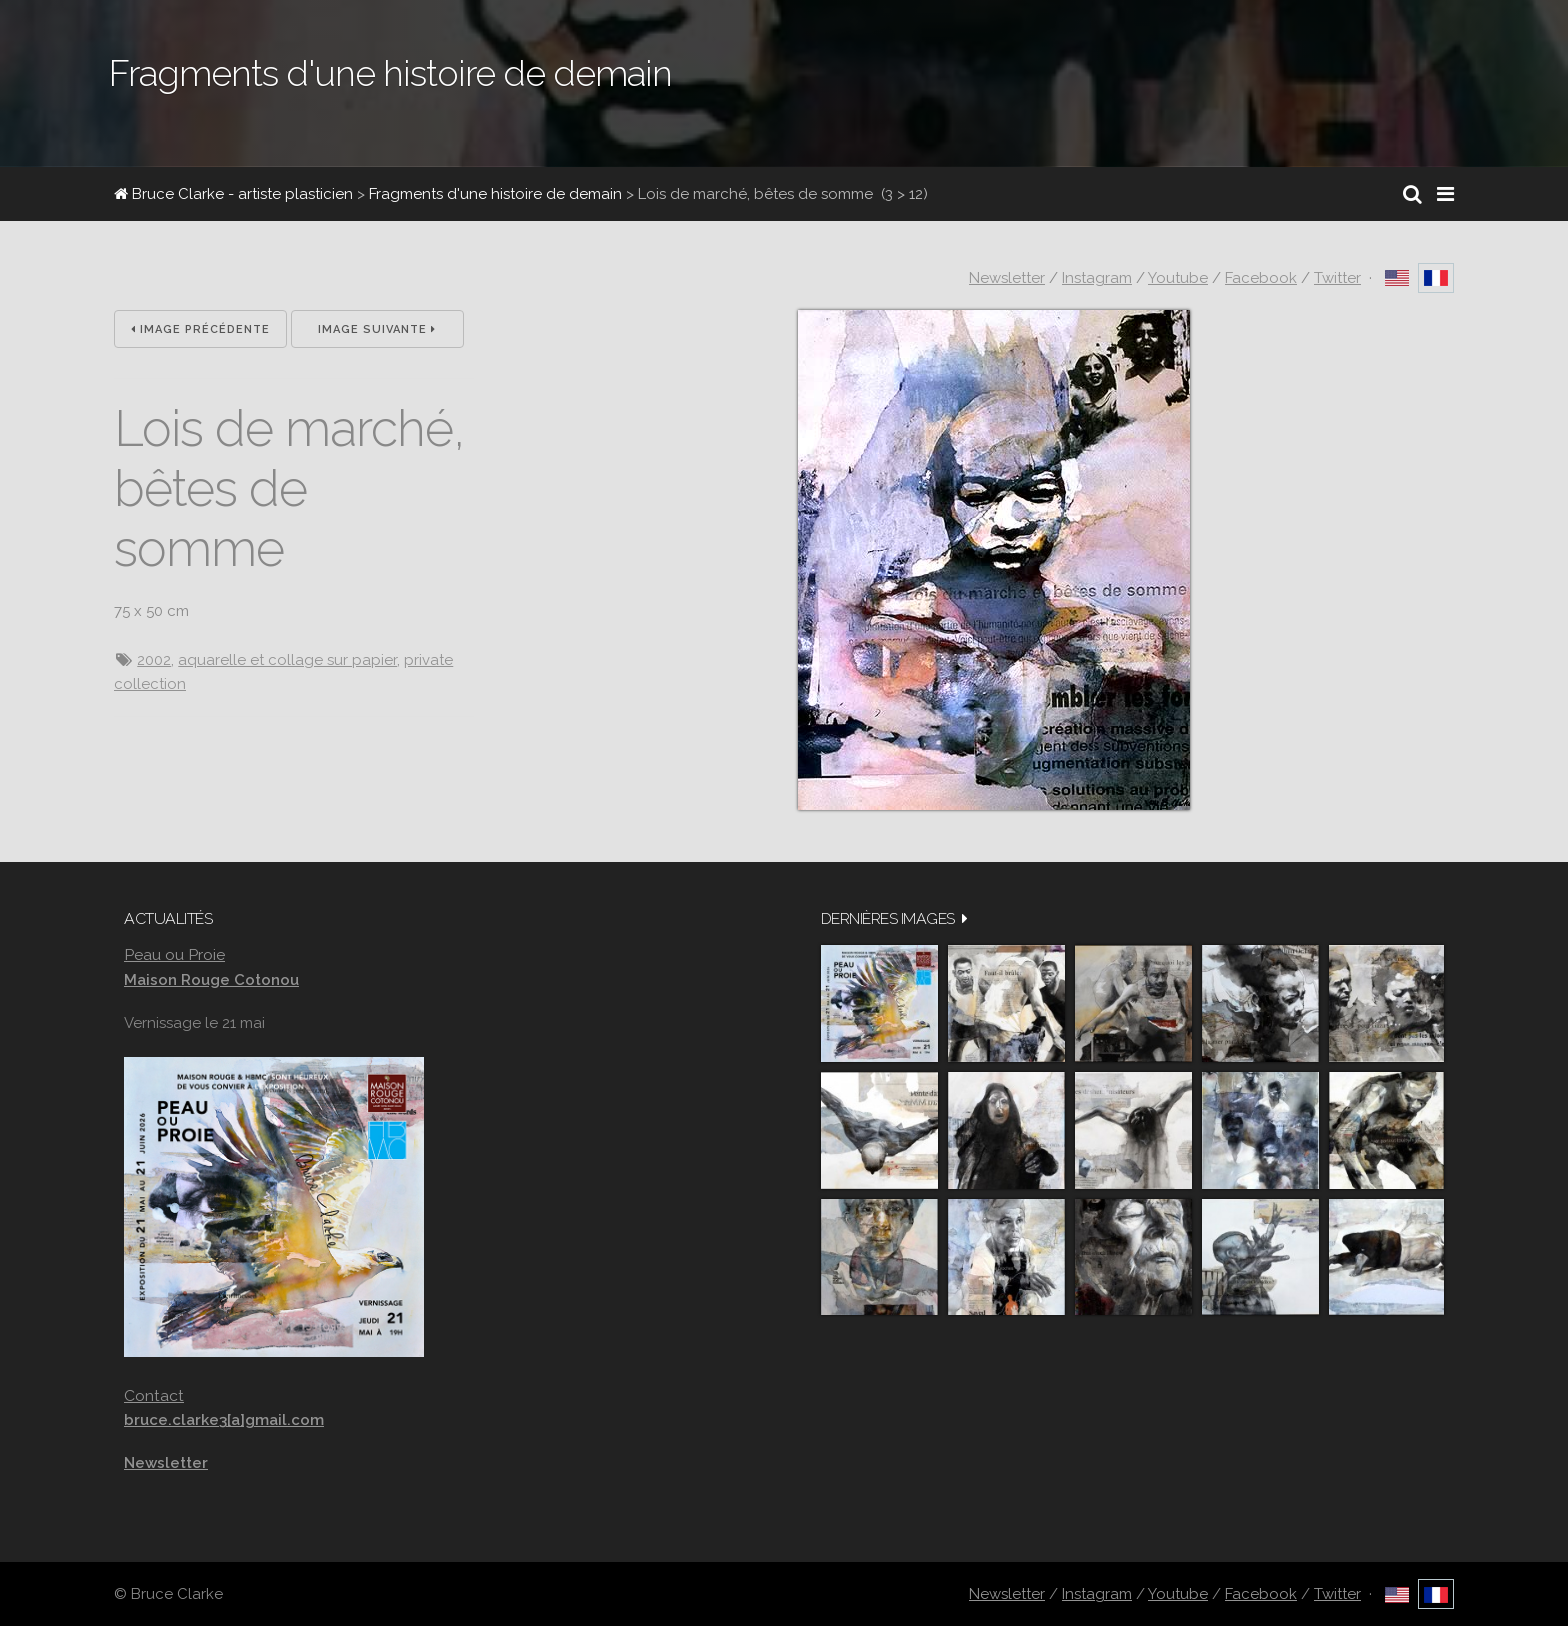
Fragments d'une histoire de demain (495, 194)
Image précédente (200, 329)
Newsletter (1007, 278)
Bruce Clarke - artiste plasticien (233, 194)
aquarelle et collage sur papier (287, 660)
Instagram (1097, 278)
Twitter (1337, 278)
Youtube (1178, 278)
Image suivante (377, 329)
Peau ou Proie (174, 954)
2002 (154, 660)
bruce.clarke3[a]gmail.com (224, 1420)
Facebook (1261, 278)
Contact (154, 1395)
